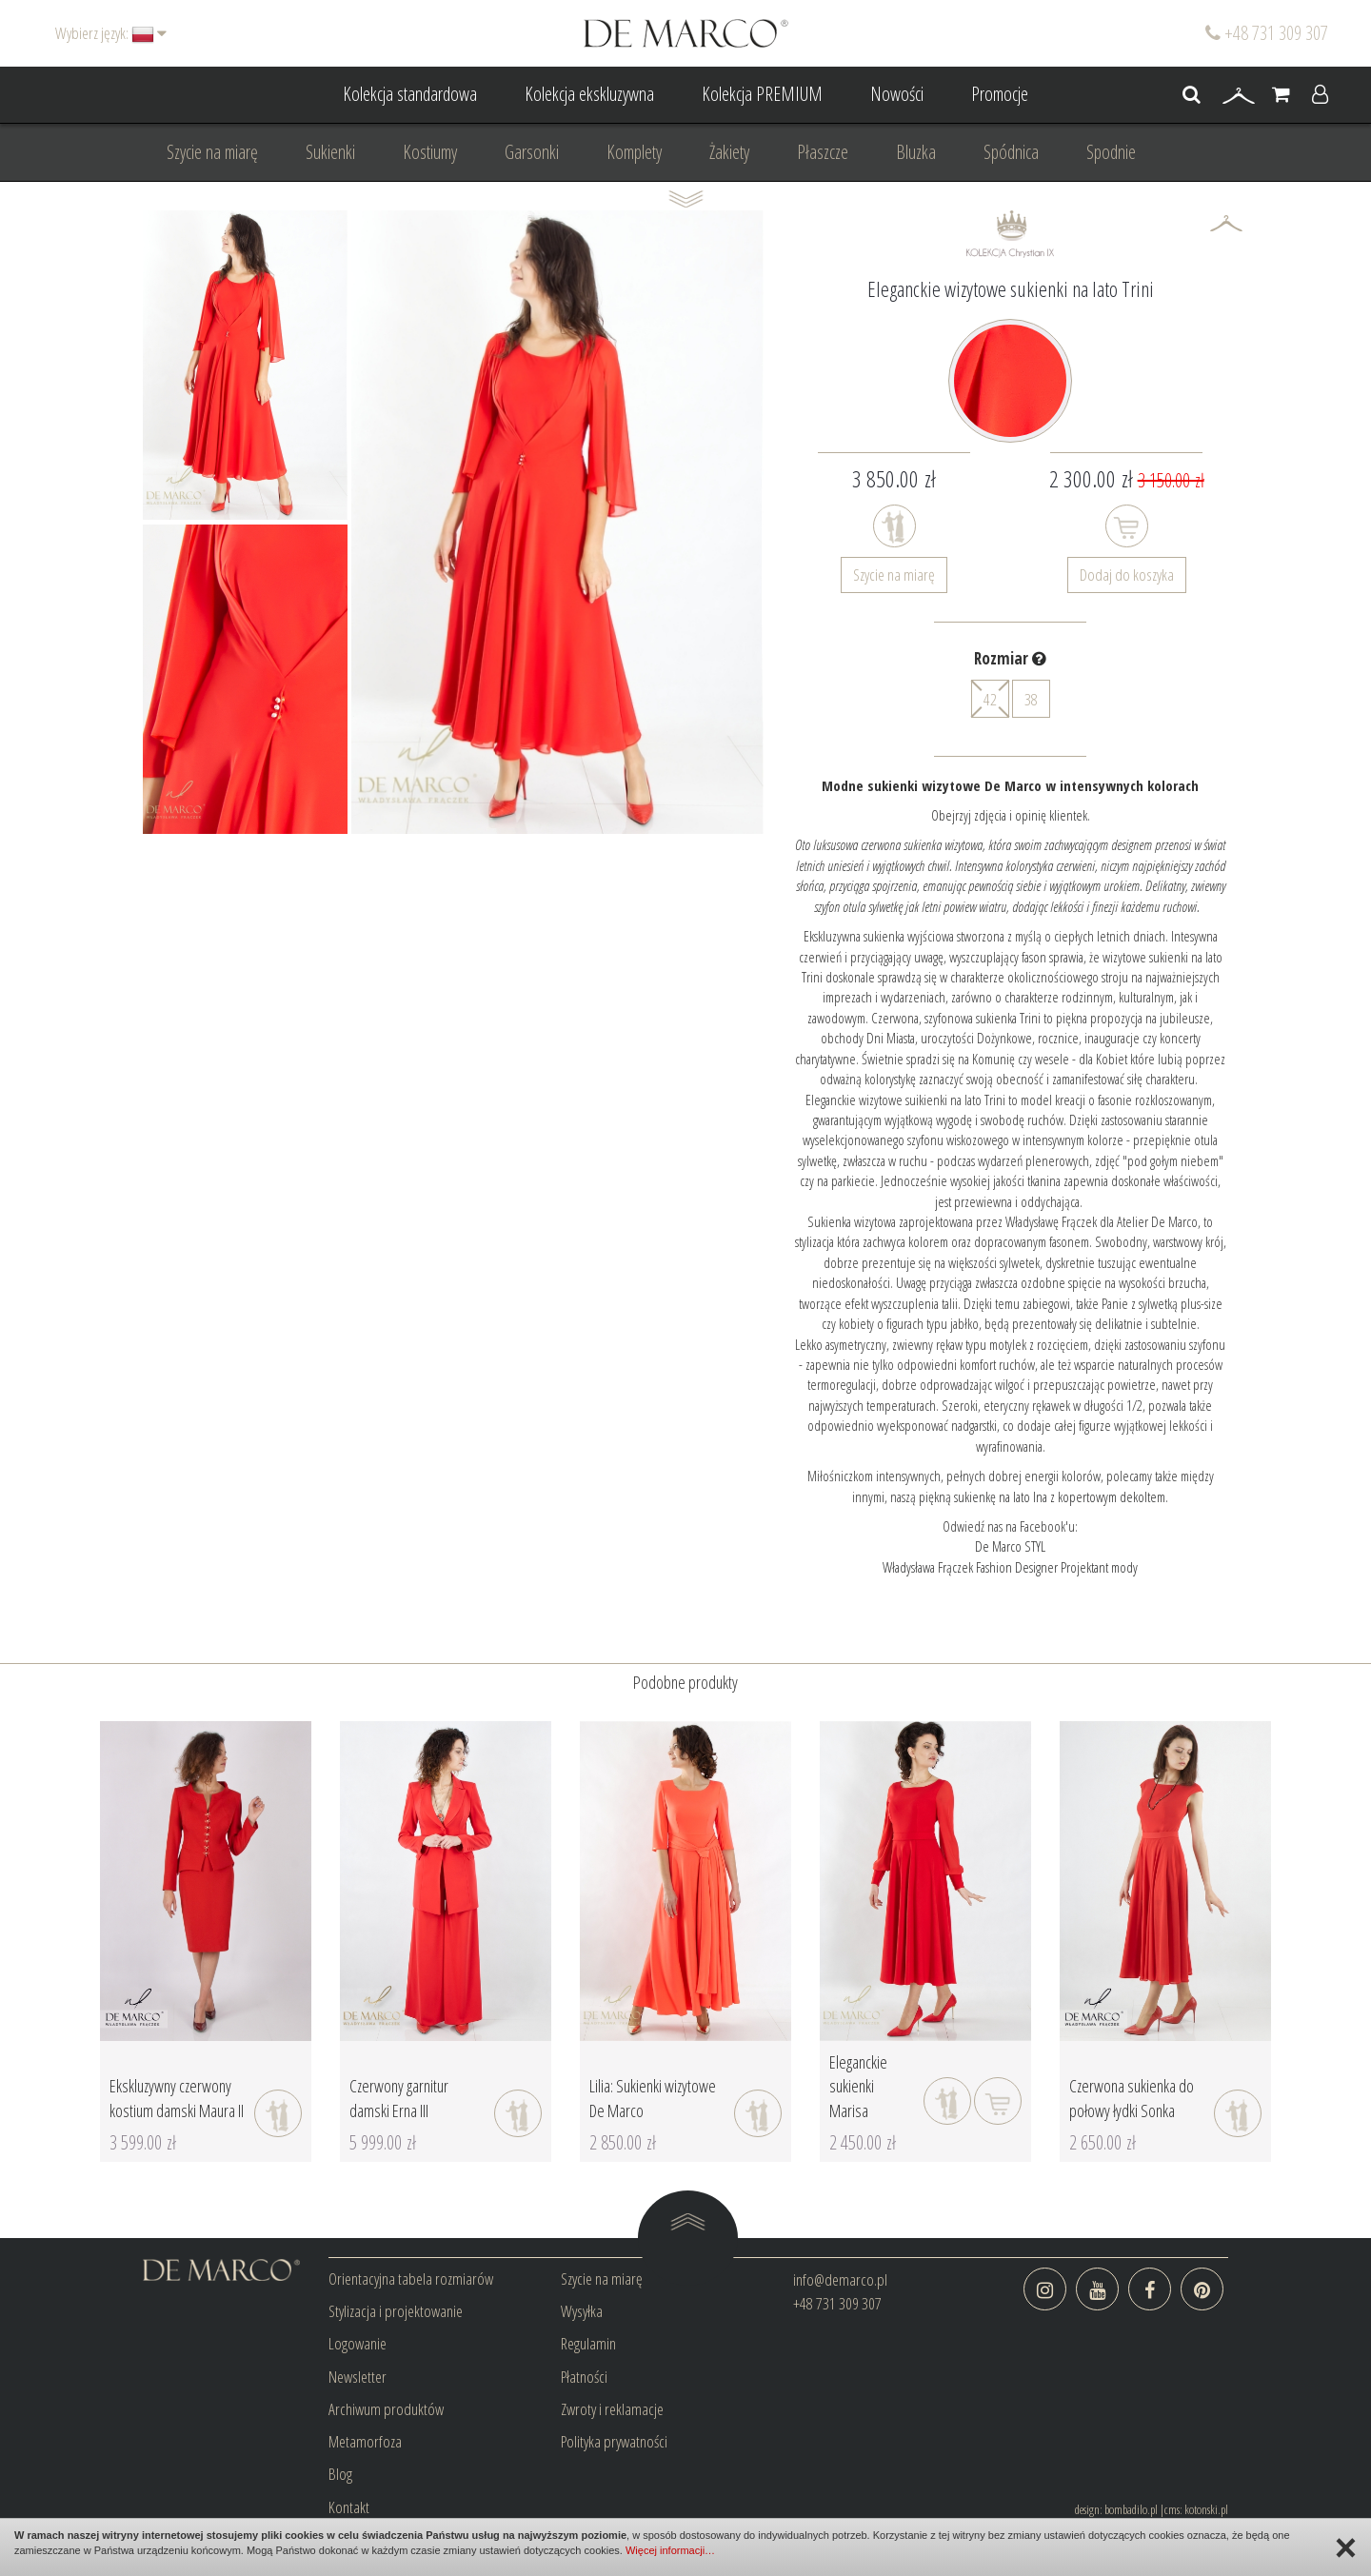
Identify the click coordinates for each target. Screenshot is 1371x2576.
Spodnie (1111, 152)
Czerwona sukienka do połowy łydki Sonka (1131, 2098)
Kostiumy (430, 152)
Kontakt (348, 2507)
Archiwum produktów (386, 2409)
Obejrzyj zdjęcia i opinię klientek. (1010, 814)
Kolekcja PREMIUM (762, 94)
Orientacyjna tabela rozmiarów (410, 2278)
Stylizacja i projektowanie (395, 2311)
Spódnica (1011, 152)
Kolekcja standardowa (410, 94)
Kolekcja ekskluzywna (589, 94)
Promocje (999, 94)
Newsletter (357, 2377)
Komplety (634, 152)
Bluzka (916, 152)
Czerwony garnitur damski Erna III (398, 2098)
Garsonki (532, 152)
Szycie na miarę (212, 152)
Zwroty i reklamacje (612, 2409)
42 (990, 699)
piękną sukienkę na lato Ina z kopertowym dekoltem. (1043, 1496)
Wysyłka (582, 2311)
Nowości (897, 94)
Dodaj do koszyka (1127, 574)
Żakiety (729, 152)
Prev (167, 521)
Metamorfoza (365, 2441)
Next (323, 521)
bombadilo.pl (1131, 2509)
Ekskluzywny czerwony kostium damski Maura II (176, 2098)
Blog (340, 2474)
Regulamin (588, 2343)
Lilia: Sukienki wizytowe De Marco (652, 2098)
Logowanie (357, 2343)
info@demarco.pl (840, 2279)
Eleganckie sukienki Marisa (858, 2086)
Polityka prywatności (614, 2441)
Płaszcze (822, 152)
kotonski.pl (1206, 2509)
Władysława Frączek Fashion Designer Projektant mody (1010, 1566)
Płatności (584, 2377)
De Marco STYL (1010, 1546)
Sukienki (330, 152)
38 (1031, 699)
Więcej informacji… (670, 2550)
